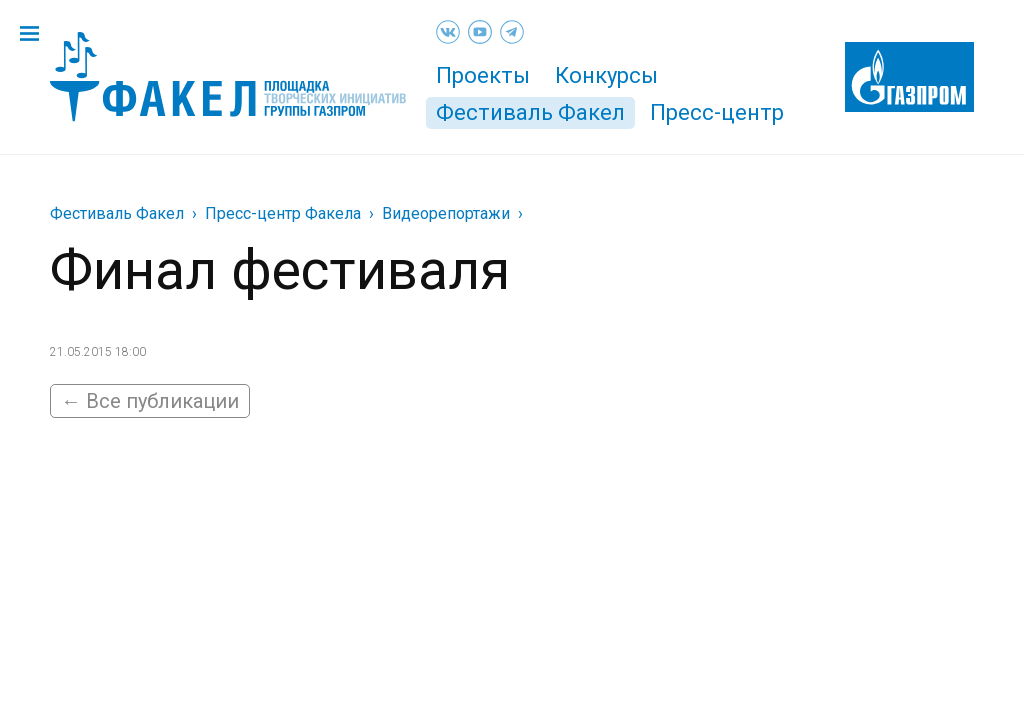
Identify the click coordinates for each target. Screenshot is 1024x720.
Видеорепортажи (446, 213)
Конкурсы (606, 75)
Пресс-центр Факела (283, 213)
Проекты (483, 75)
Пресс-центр (717, 112)
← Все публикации (150, 401)
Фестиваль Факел (530, 112)
